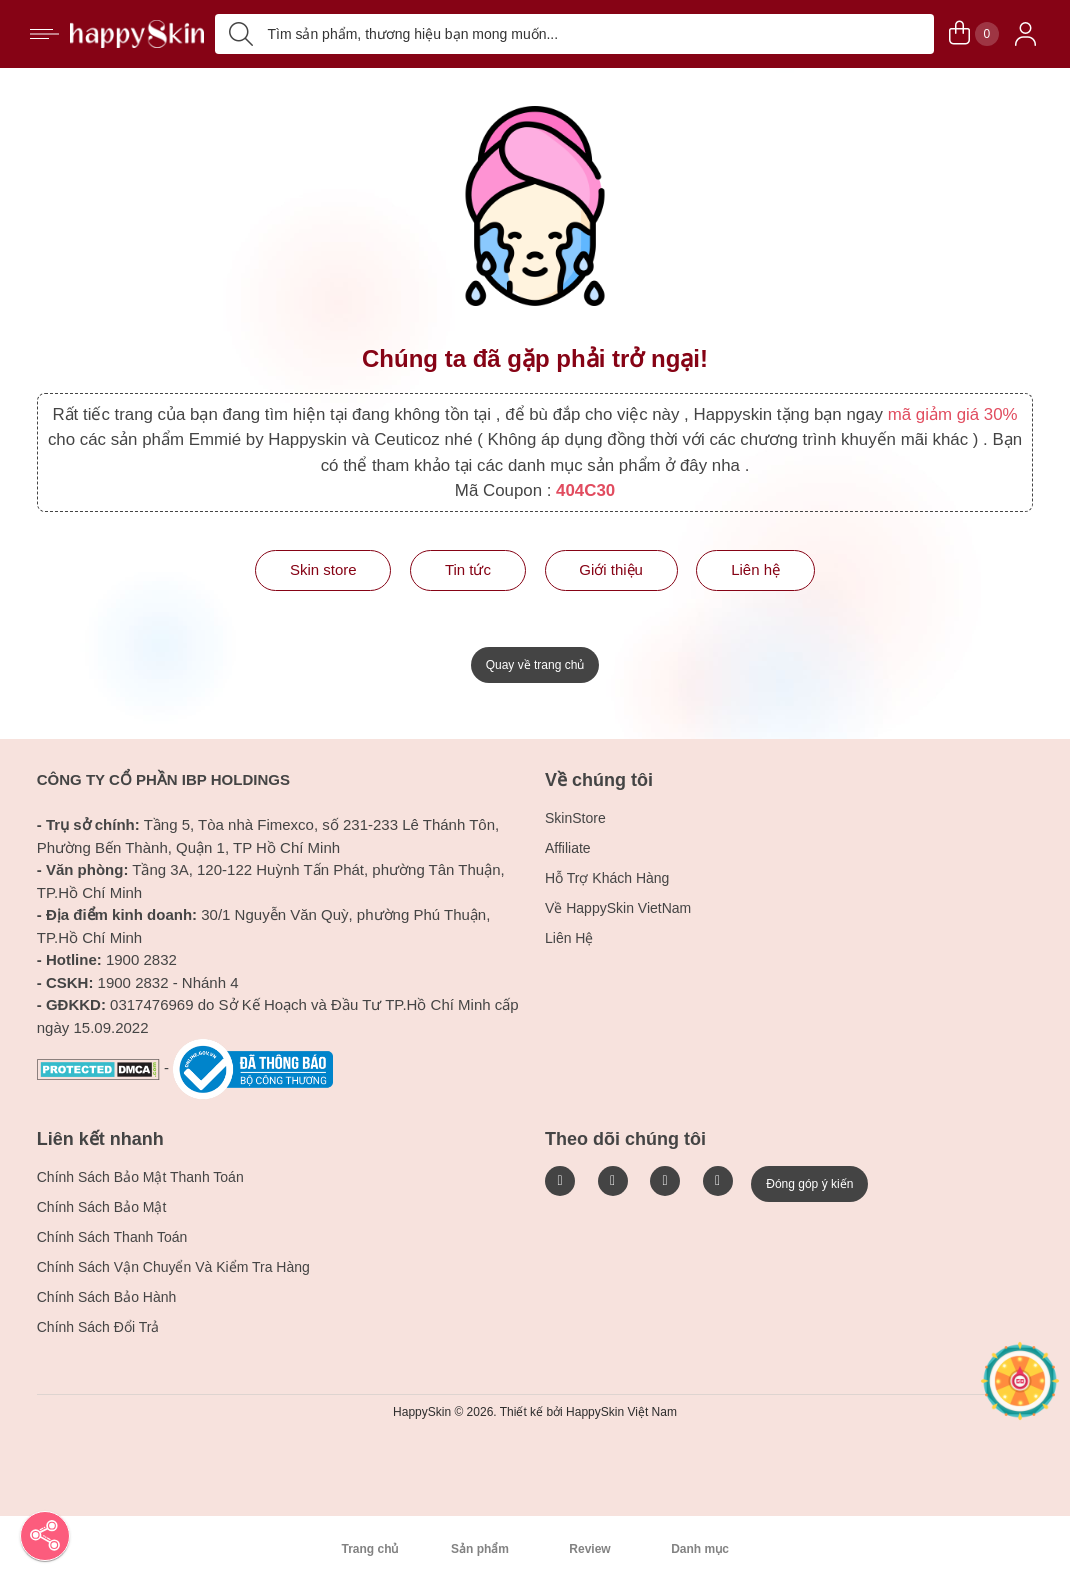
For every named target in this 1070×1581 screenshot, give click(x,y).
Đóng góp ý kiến (809, 1184)
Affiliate (568, 848)
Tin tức (468, 569)
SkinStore (575, 818)
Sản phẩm (480, 1549)
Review (589, 1549)
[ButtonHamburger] (44, 34)
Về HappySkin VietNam (618, 908)
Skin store (323, 569)
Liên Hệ (569, 938)
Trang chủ (369, 1549)
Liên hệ (755, 569)
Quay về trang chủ (535, 665)
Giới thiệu (611, 569)
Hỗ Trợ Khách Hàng (607, 878)
